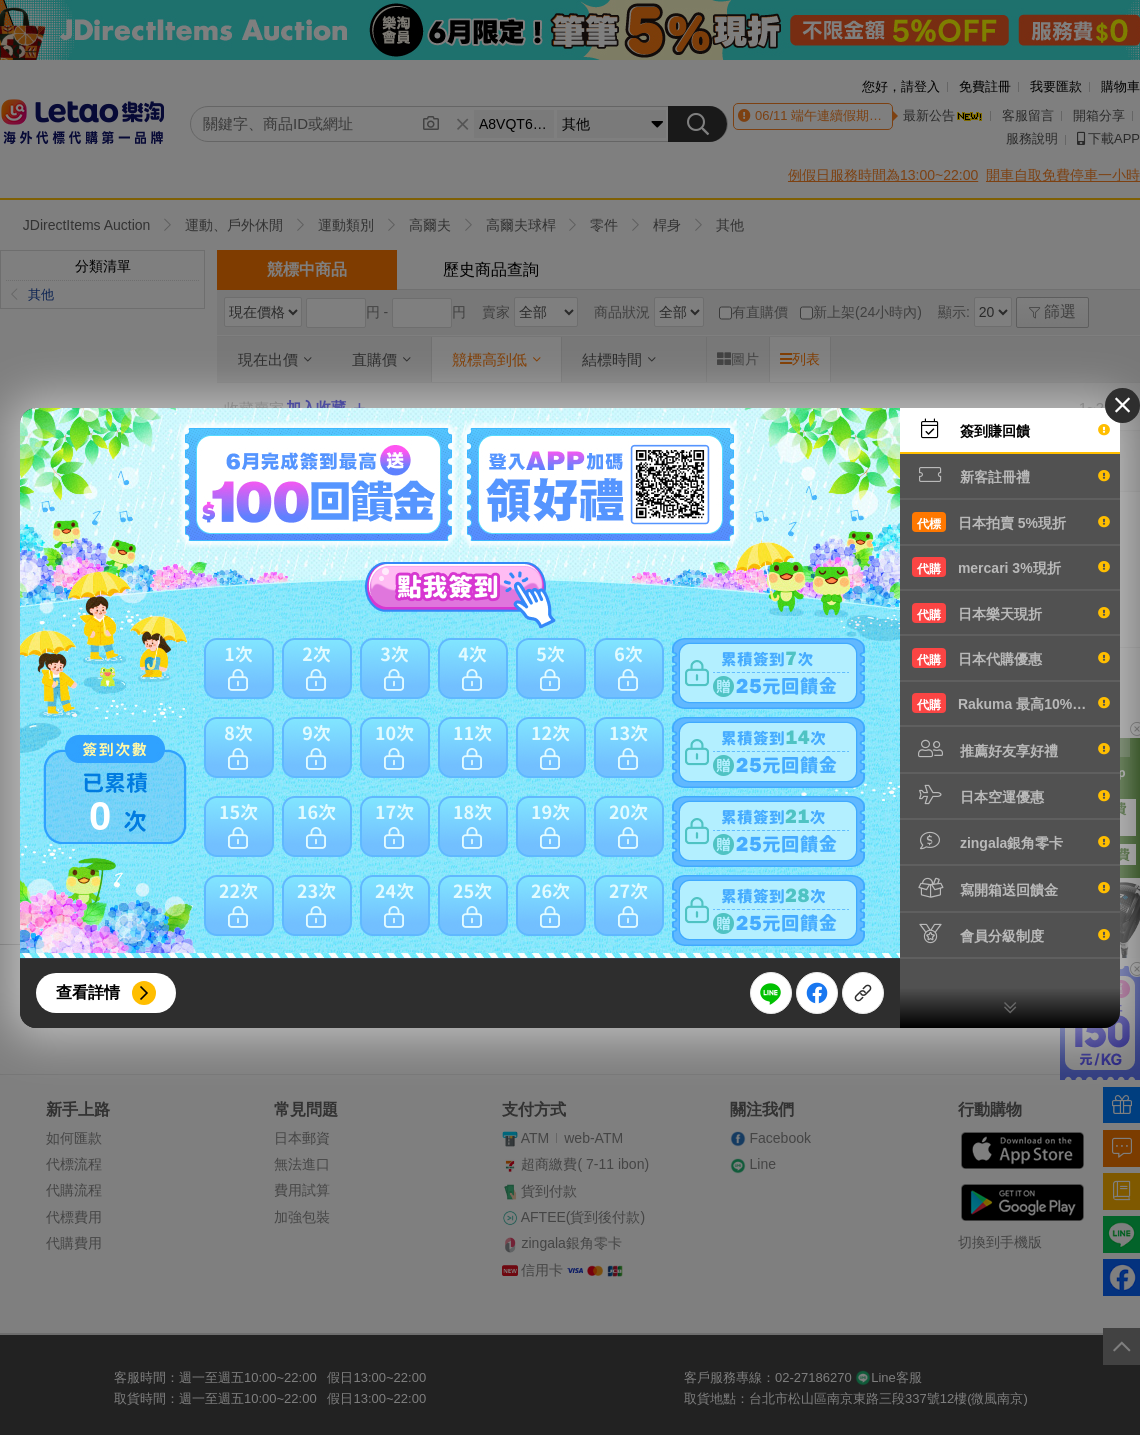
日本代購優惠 (1011, 658)
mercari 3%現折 (1011, 567)
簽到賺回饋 (1011, 429)
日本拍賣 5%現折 (1011, 522)
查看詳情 (88, 992)
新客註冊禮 (1011, 475)
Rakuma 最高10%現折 (1011, 703)
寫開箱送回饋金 (1011, 888)
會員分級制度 (1011, 934)
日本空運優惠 (1011, 795)
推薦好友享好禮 (1011, 749)
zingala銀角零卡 (1011, 841)
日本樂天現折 (1011, 613)
